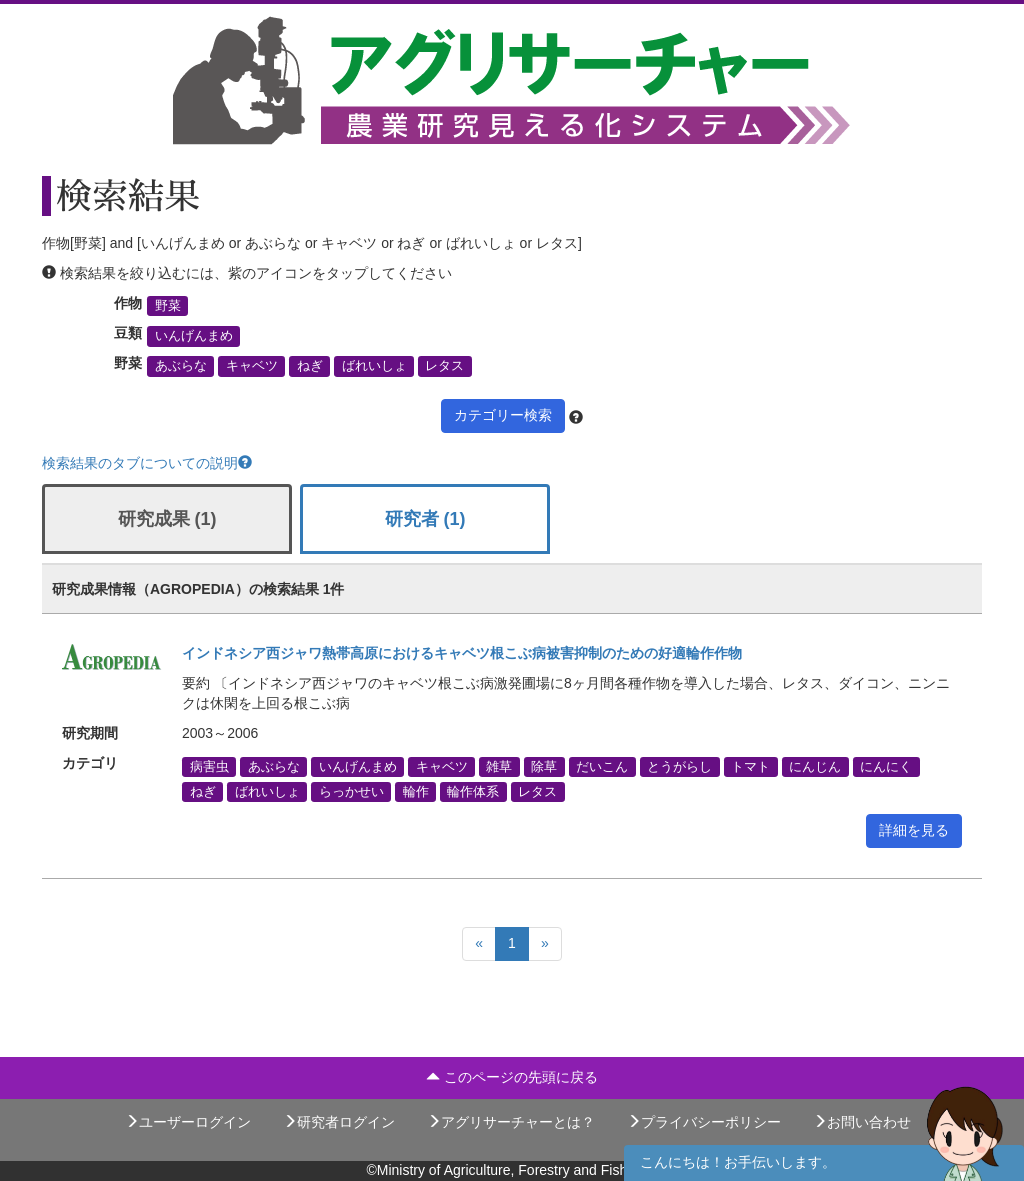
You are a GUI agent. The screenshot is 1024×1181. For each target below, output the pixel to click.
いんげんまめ (194, 336)
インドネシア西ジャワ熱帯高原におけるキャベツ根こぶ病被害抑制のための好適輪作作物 (462, 653)
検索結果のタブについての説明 (147, 463)
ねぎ (310, 366)
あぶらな (181, 366)
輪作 (416, 791)
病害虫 (209, 766)
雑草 (499, 766)
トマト (750, 766)
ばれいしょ (374, 366)
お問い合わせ (862, 1122)
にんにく (886, 766)
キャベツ (252, 366)
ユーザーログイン (188, 1122)
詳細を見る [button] (914, 830)
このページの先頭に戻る (512, 1077)
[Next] (545, 944)
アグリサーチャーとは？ (511, 1122)
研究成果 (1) (167, 519)
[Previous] (479, 944)
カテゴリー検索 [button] (503, 415)
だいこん (602, 766)
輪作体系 (473, 791)
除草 (544, 766)
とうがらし (679, 766)
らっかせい (351, 791)
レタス (444, 366)
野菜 (168, 306)
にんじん (815, 766)
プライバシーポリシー (704, 1122)
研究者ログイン (339, 1122)
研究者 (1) (425, 519)
